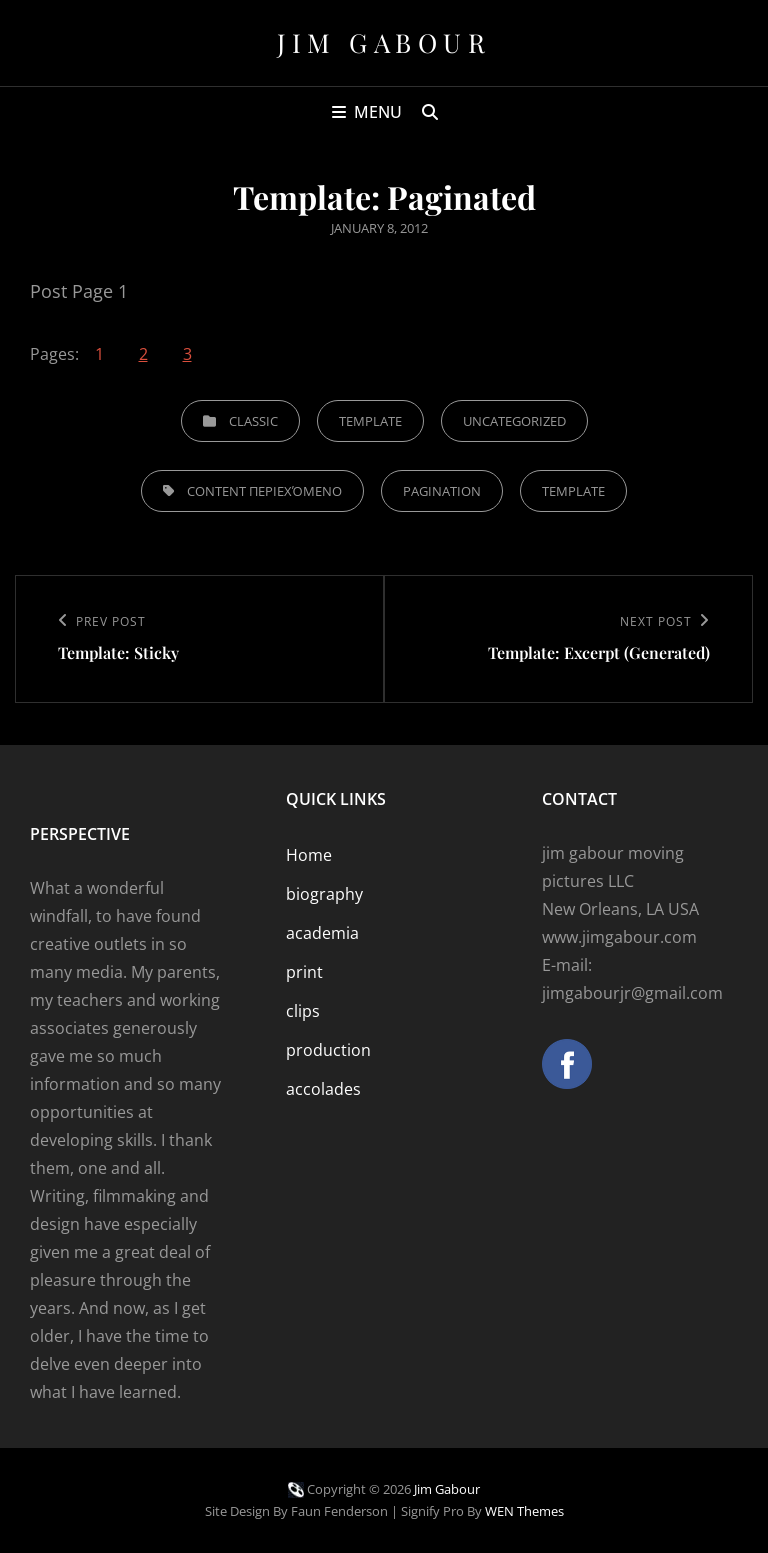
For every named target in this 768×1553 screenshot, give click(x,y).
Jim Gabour (384, 42)
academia (322, 933)
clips (303, 1011)
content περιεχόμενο (264, 491)
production (328, 1050)
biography (324, 894)
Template (370, 421)
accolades (323, 1089)
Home (309, 855)
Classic (253, 421)
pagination (442, 491)
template (573, 491)
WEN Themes (524, 1511)
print (304, 972)
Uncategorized (514, 421)
